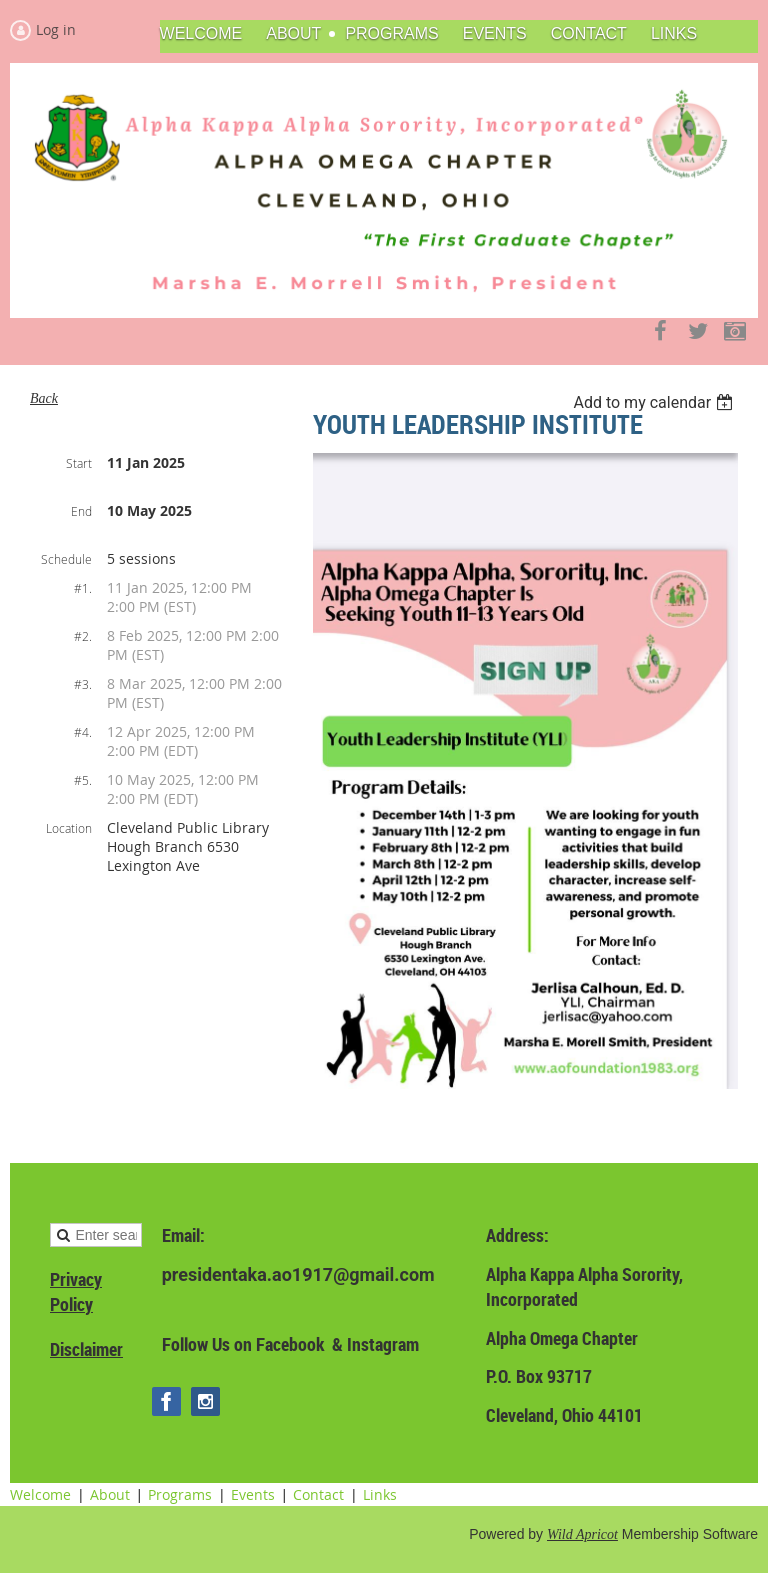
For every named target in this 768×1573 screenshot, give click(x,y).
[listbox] (655, 402)
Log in (56, 29)
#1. (83, 588)
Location (69, 828)
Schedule (66, 559)
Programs (180, 1494)
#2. (83, 636)
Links (380, 1494)
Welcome (40, 1494)
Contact (318, 1494)
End (81, 511)
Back (44, 398)
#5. (83, 780)
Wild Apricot (582, 1534)
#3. (83, 684)
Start (79, 463)
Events (253, 1494)
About (110, 1494)
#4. (83, 732)
